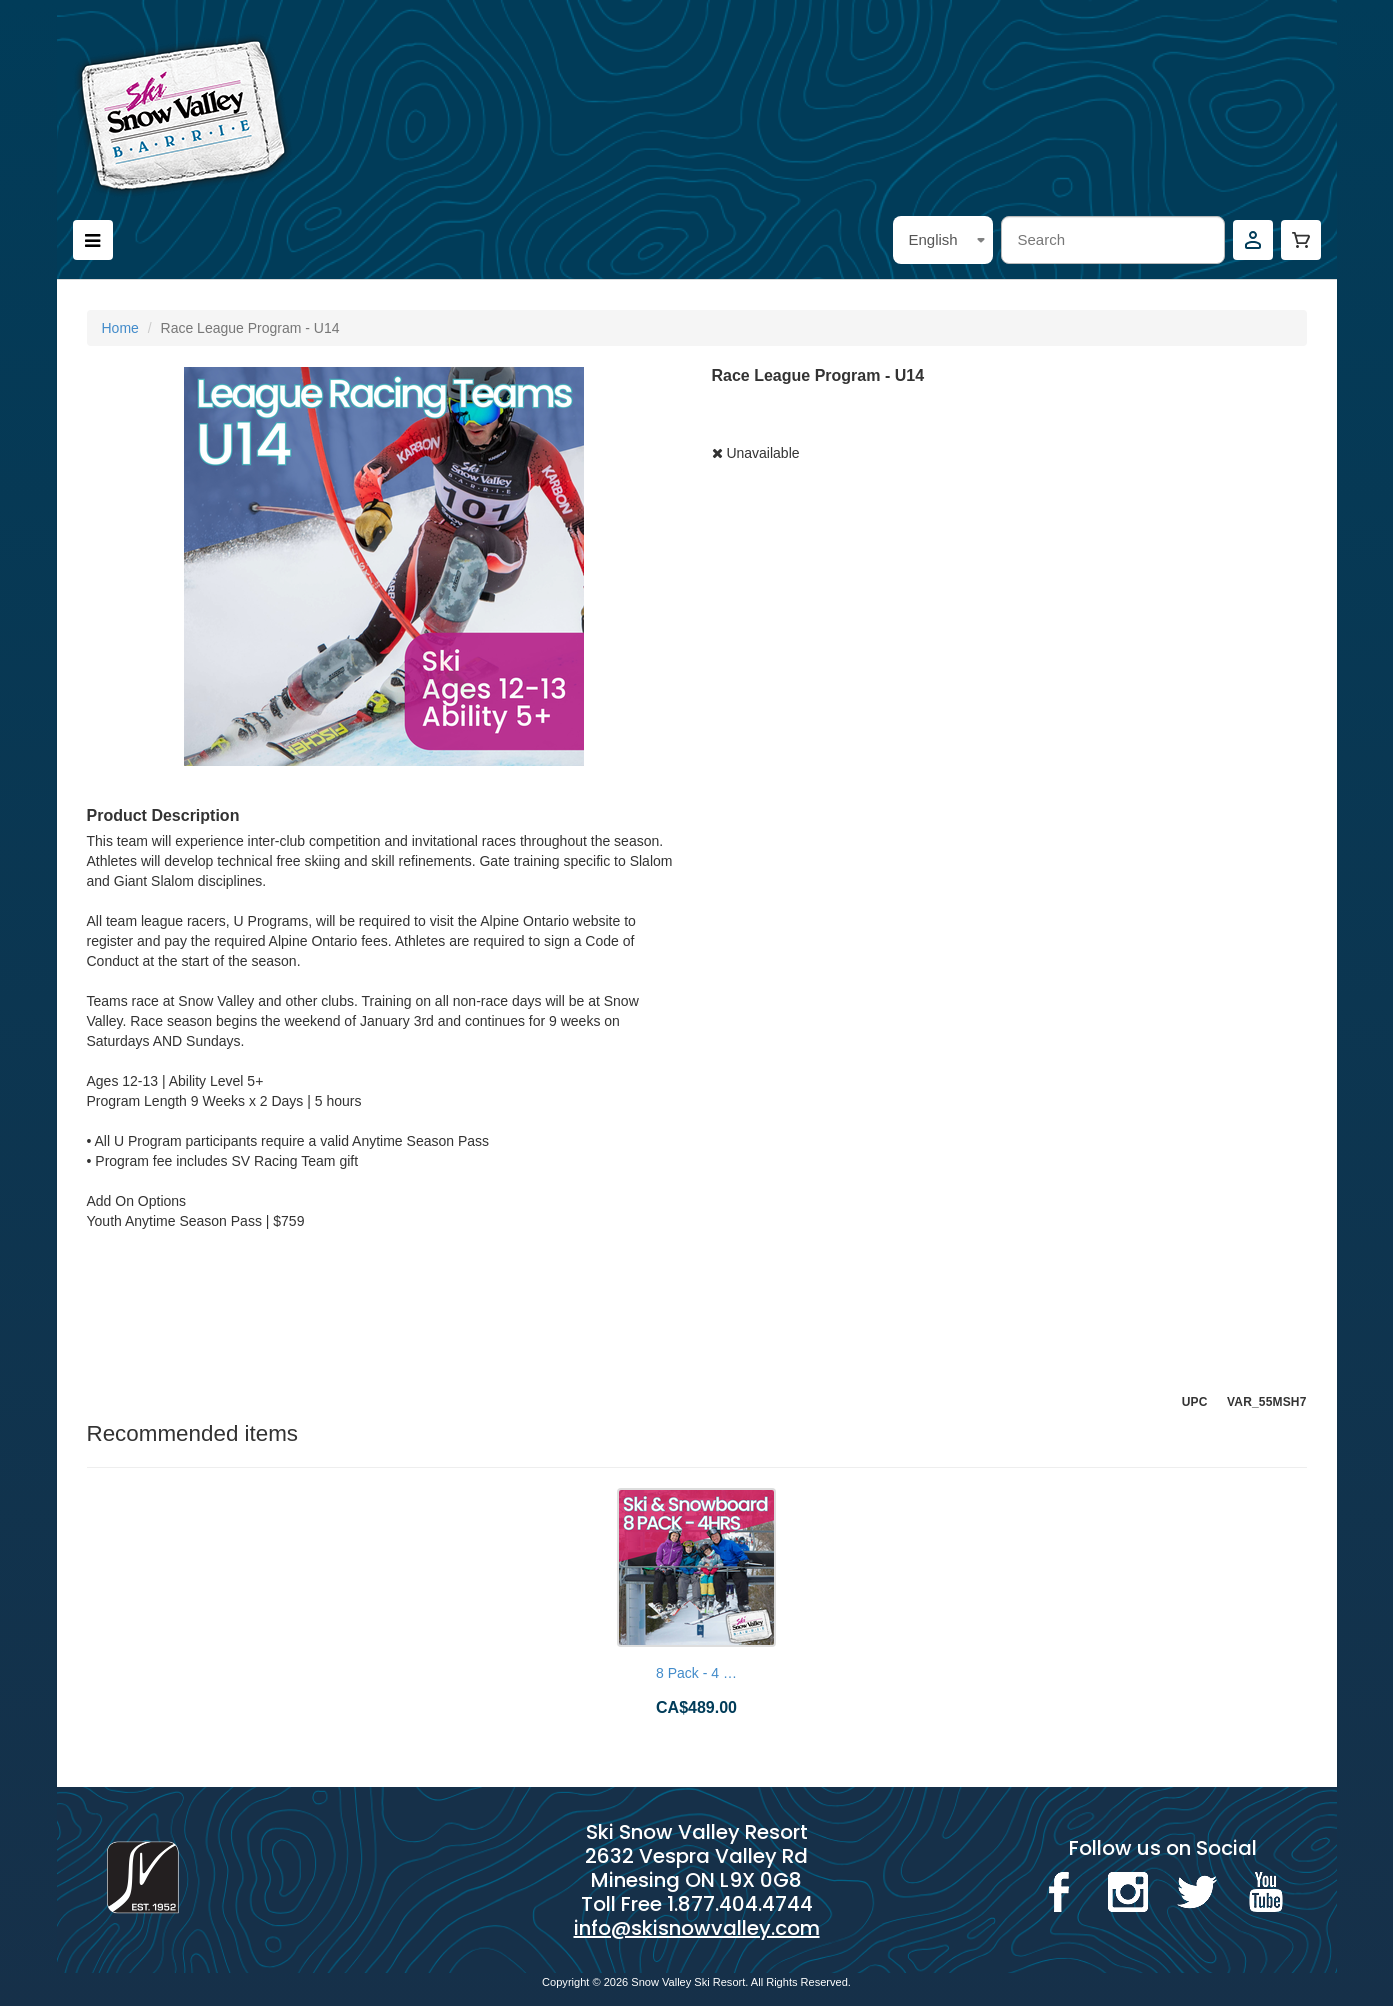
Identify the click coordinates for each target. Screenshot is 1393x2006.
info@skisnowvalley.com (697, 1928)
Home (120, 328)
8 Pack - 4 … (696, 1673)
